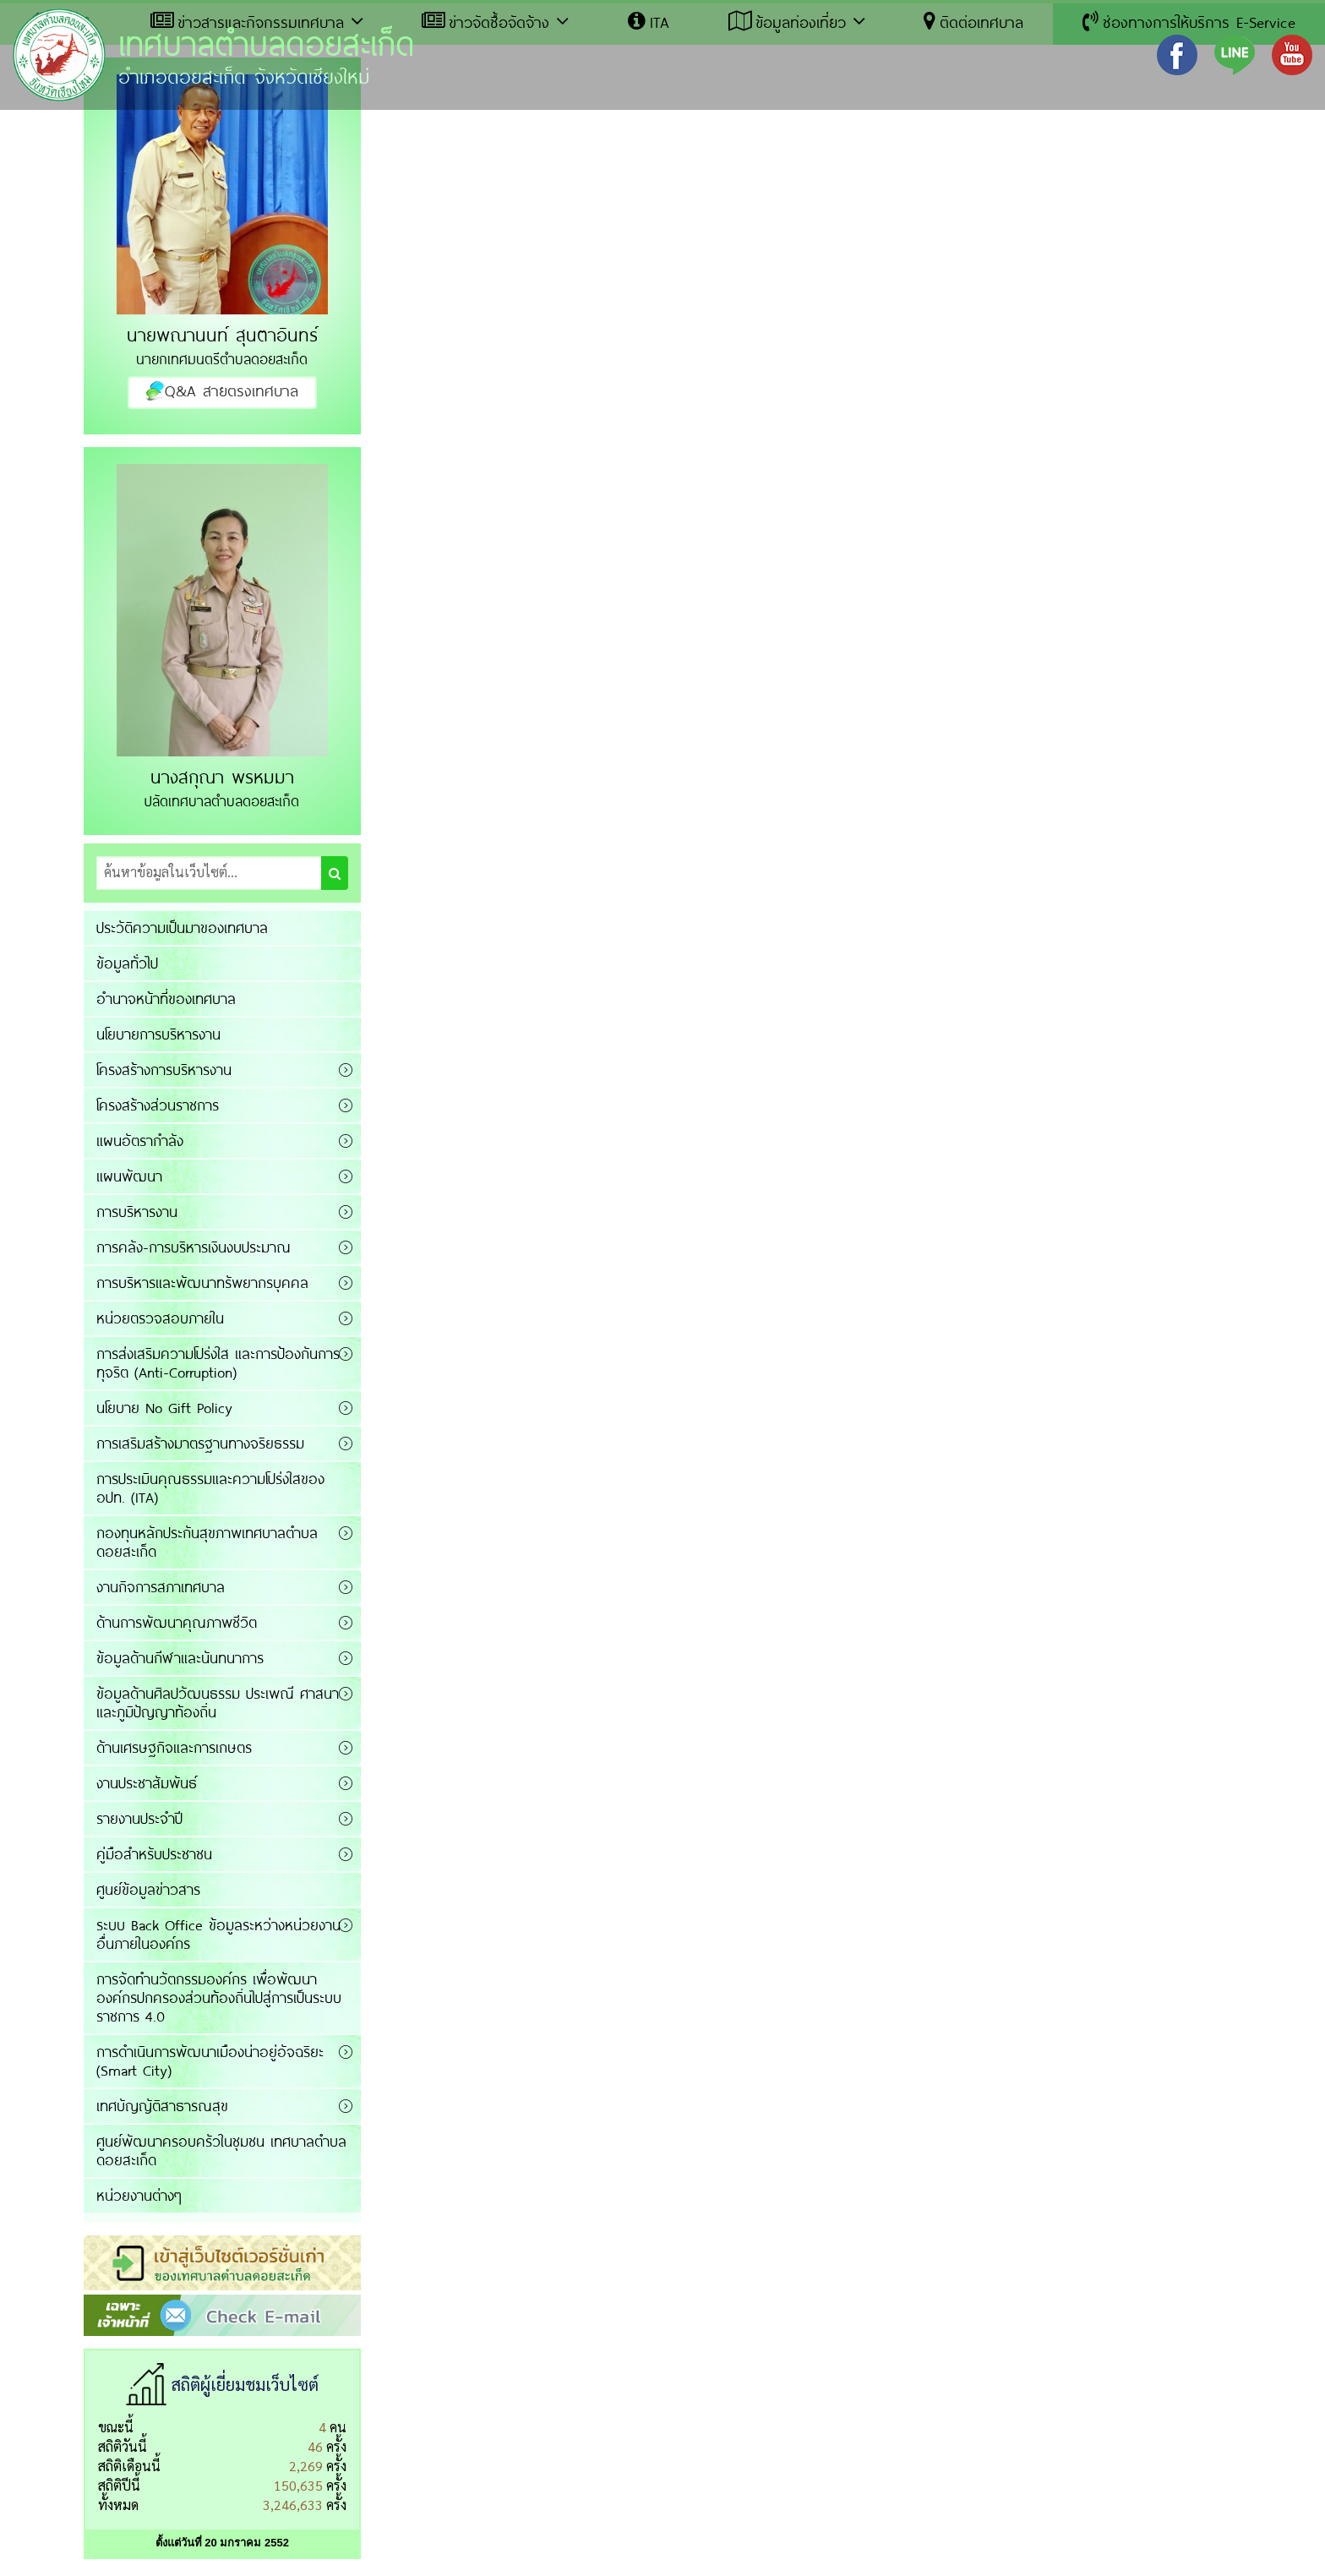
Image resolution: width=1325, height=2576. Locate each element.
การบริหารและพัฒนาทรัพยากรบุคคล (202, 1282)
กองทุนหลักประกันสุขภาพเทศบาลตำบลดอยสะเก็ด (207, 1541)
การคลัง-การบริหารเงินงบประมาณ (193, 1247)
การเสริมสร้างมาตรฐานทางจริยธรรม (200, 1443)
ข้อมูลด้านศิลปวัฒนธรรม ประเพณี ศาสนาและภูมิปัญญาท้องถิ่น (217, 1702)
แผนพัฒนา (129, 1176)
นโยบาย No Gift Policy (164, 1407)
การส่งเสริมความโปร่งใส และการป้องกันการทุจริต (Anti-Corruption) (218, 1362)
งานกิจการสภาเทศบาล (160, 1586)
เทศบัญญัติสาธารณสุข (162, 2105)
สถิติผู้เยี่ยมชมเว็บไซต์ (245, 2384)
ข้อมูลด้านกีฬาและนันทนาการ (180, 1657)
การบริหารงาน (136, 1211)
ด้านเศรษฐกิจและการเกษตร (174, 1747)
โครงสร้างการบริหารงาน (164, 1069)
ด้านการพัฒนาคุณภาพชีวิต (176, 1622)
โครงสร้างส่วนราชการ (157, 1105)
